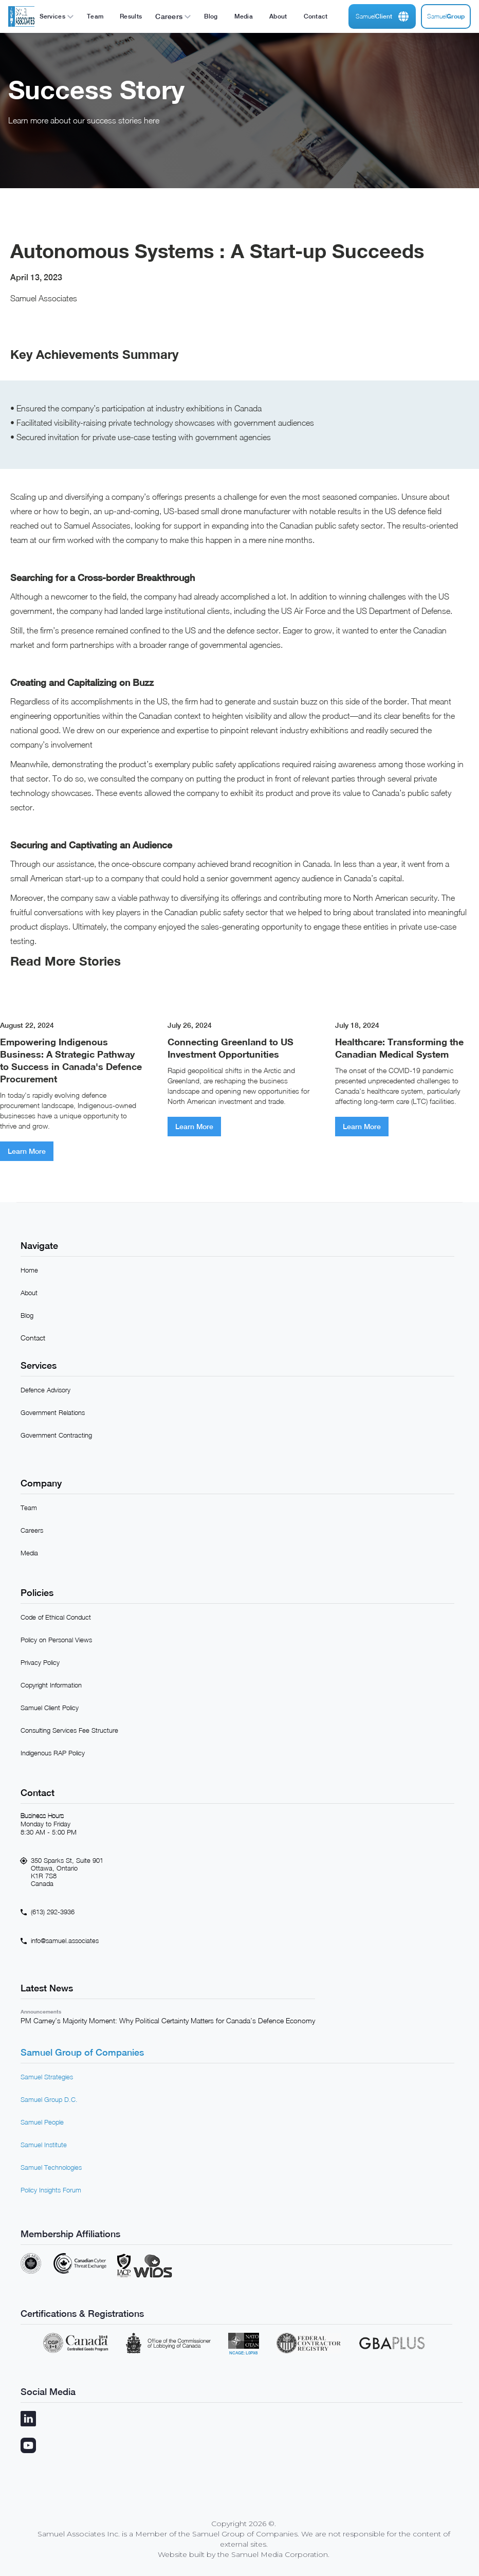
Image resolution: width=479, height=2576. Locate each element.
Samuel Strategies (47, 2077)
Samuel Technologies (51, 2167)
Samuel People (42, 2122)
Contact (33, 1337)
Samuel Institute (44, 2144)
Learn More (27, 1151)
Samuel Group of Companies (82, 2052)
